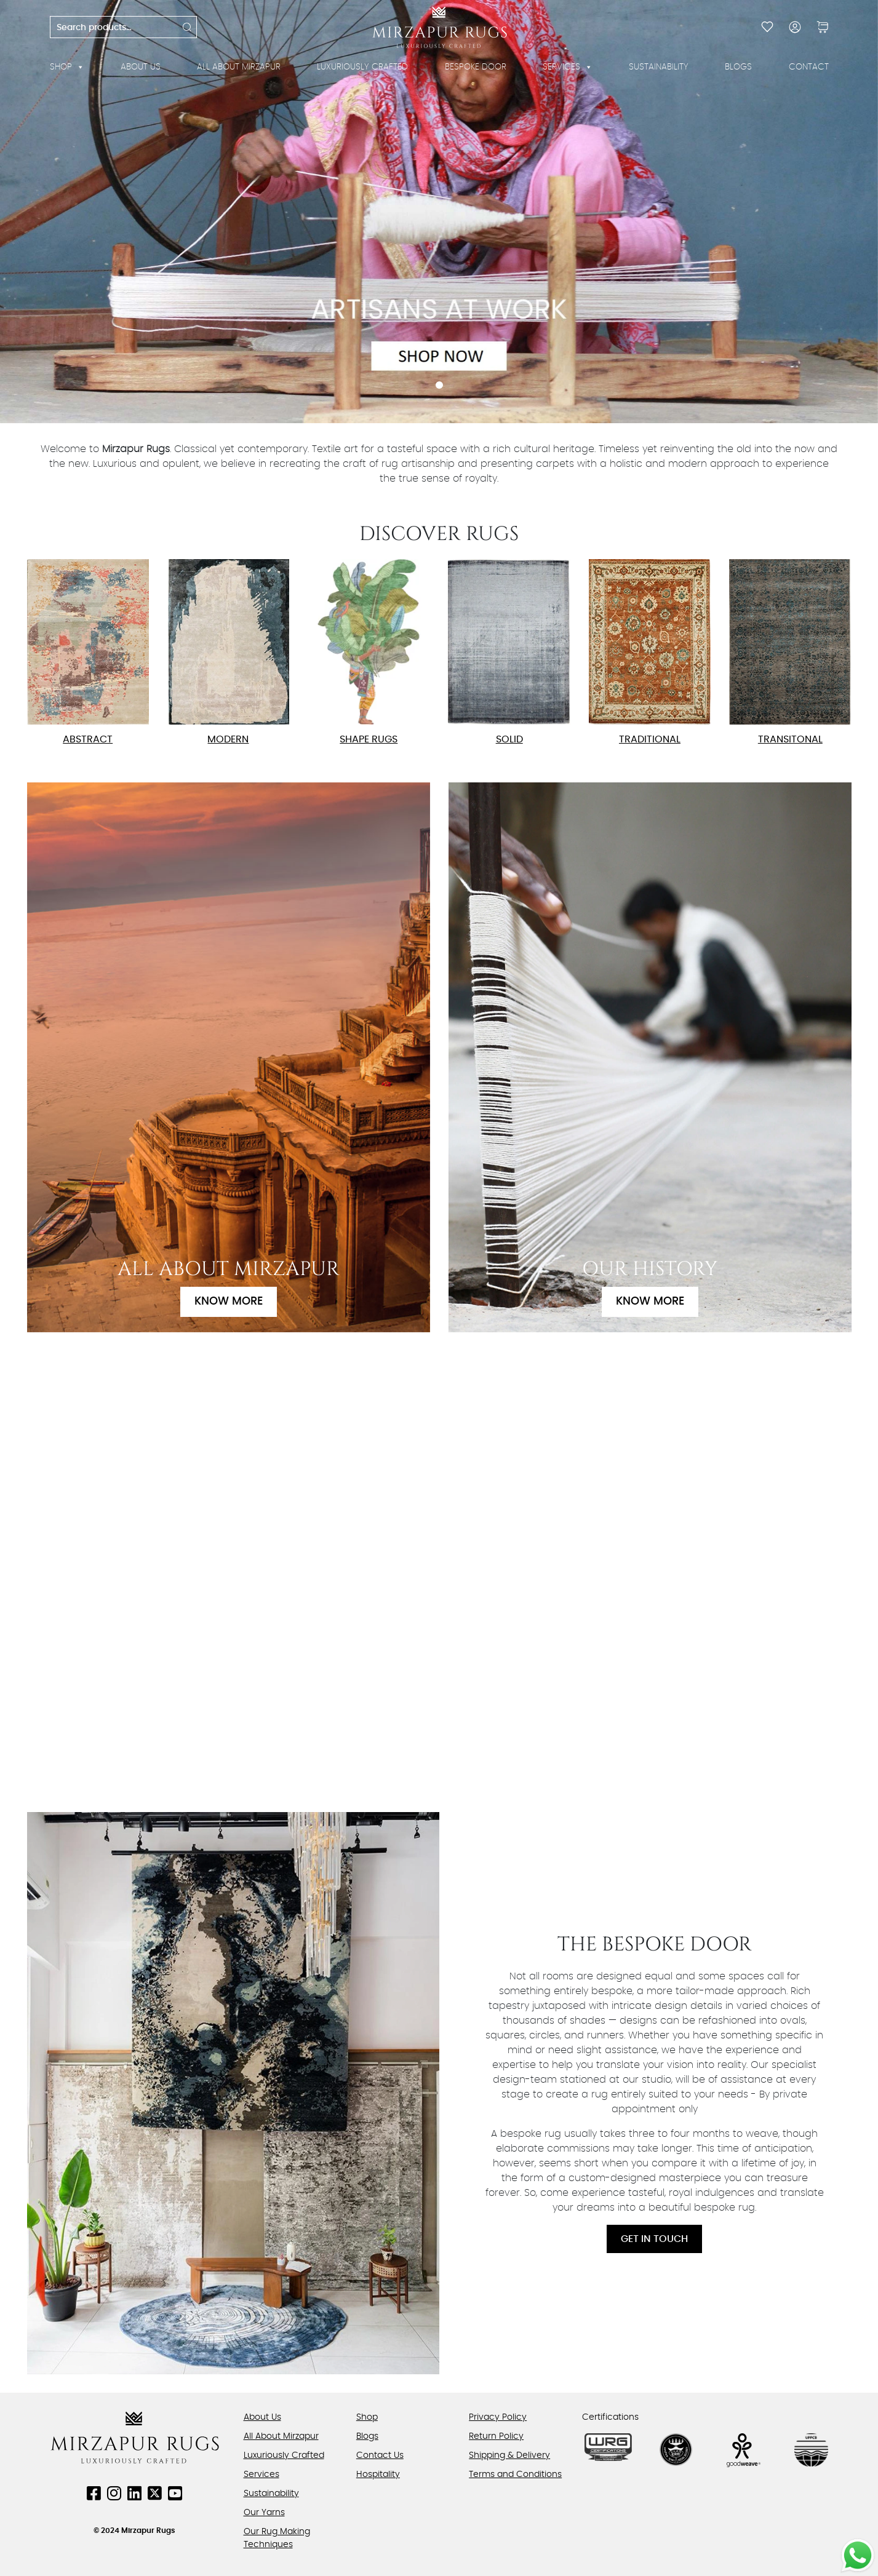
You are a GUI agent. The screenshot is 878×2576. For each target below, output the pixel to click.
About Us (141, 67)
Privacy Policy (498, 2417)
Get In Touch (654, 2239)
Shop (67, 67)
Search (187, 27)
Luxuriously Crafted (362, 67)
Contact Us (380, 2455)
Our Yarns (264, 2512)
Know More (228, 1301)
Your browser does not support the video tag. (439, 1570)
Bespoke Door (475, 67)
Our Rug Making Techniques (277, 2538)
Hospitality (378, 2474)
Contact (809, 67)
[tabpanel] (439, 211)
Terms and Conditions (515, 2474)
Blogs (738, 67)
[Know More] (228, 1057)
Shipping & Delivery (509, 2455)
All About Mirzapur (239, 67)
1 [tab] (439, 385)
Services (568, 67)
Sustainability (658, 67)
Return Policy (496, 2436)
